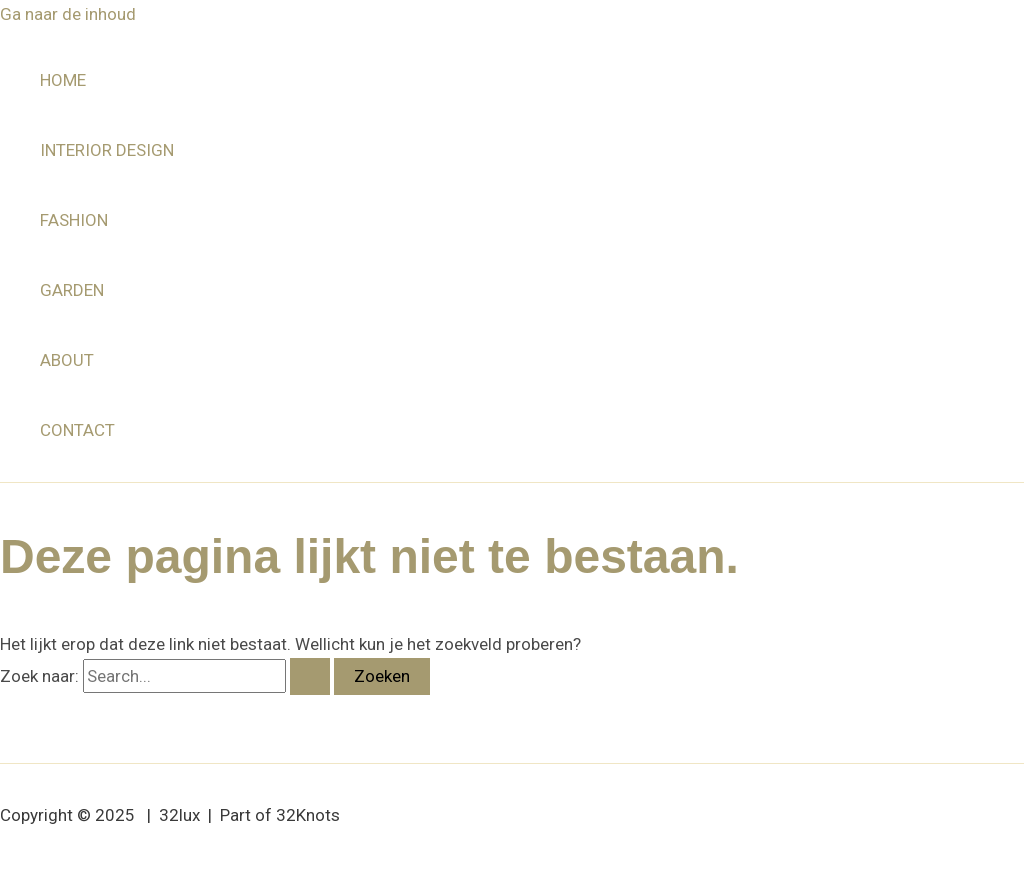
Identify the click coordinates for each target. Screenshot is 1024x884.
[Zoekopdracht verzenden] (310, 676)
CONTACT (77, 430)
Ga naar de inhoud (68, 14)
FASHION (74, 220)
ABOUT (67, 360)
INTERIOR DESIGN (107, 150)
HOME (63, 80)
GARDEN (72, 290)
